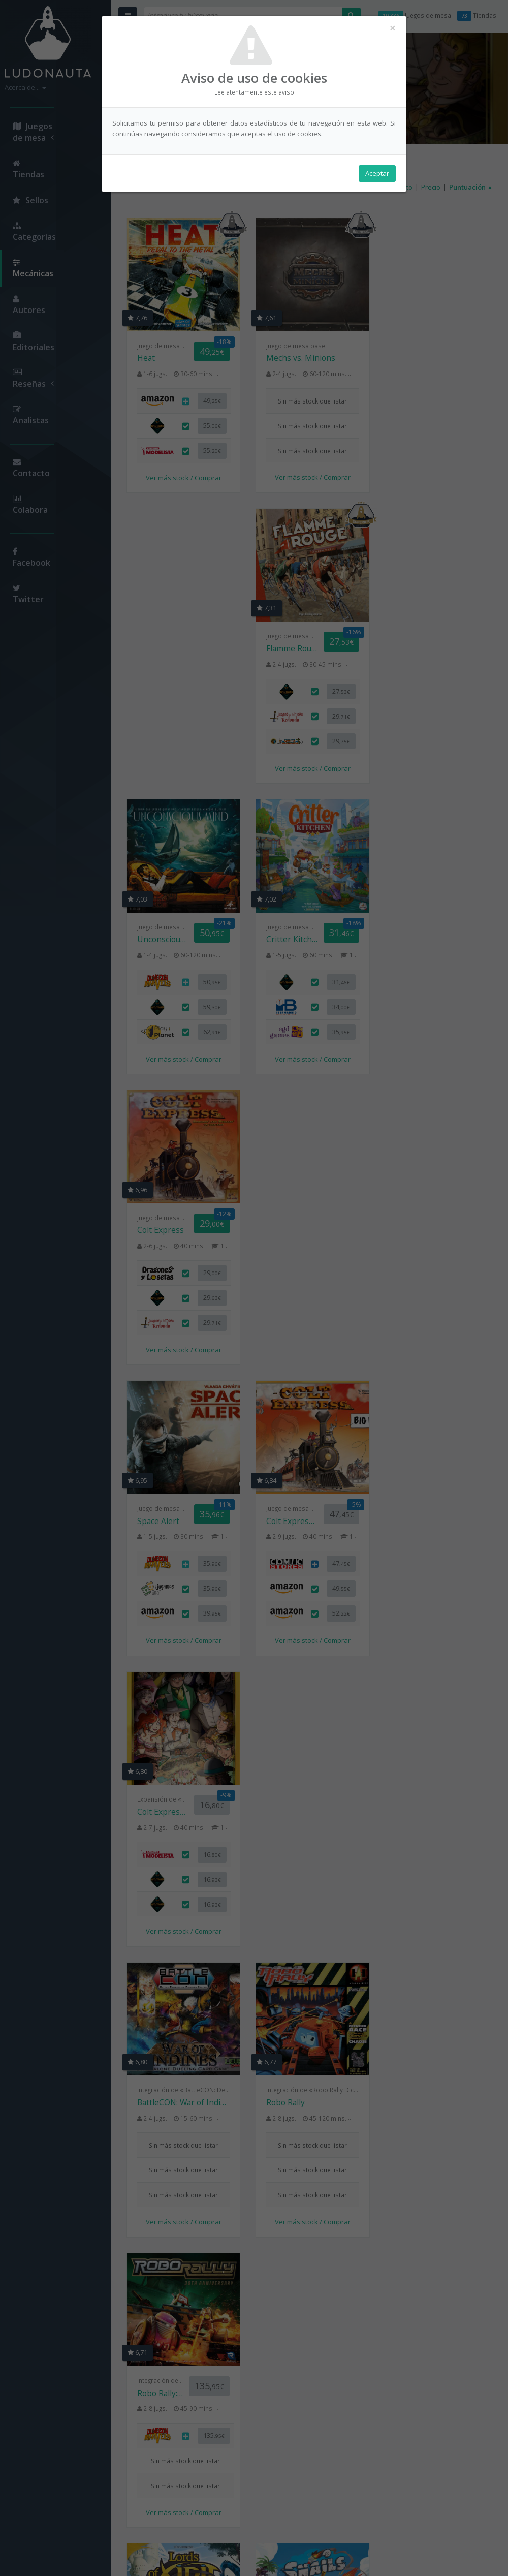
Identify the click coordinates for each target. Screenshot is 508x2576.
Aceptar (377, 173)
